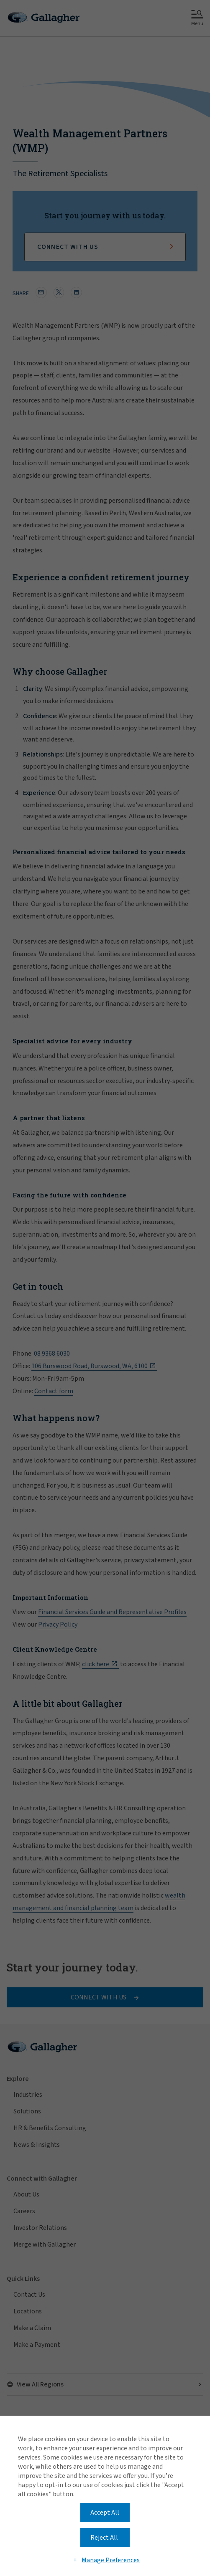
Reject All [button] (104, 2537)
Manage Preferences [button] (111, 2560)
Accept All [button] (104, 2512)
